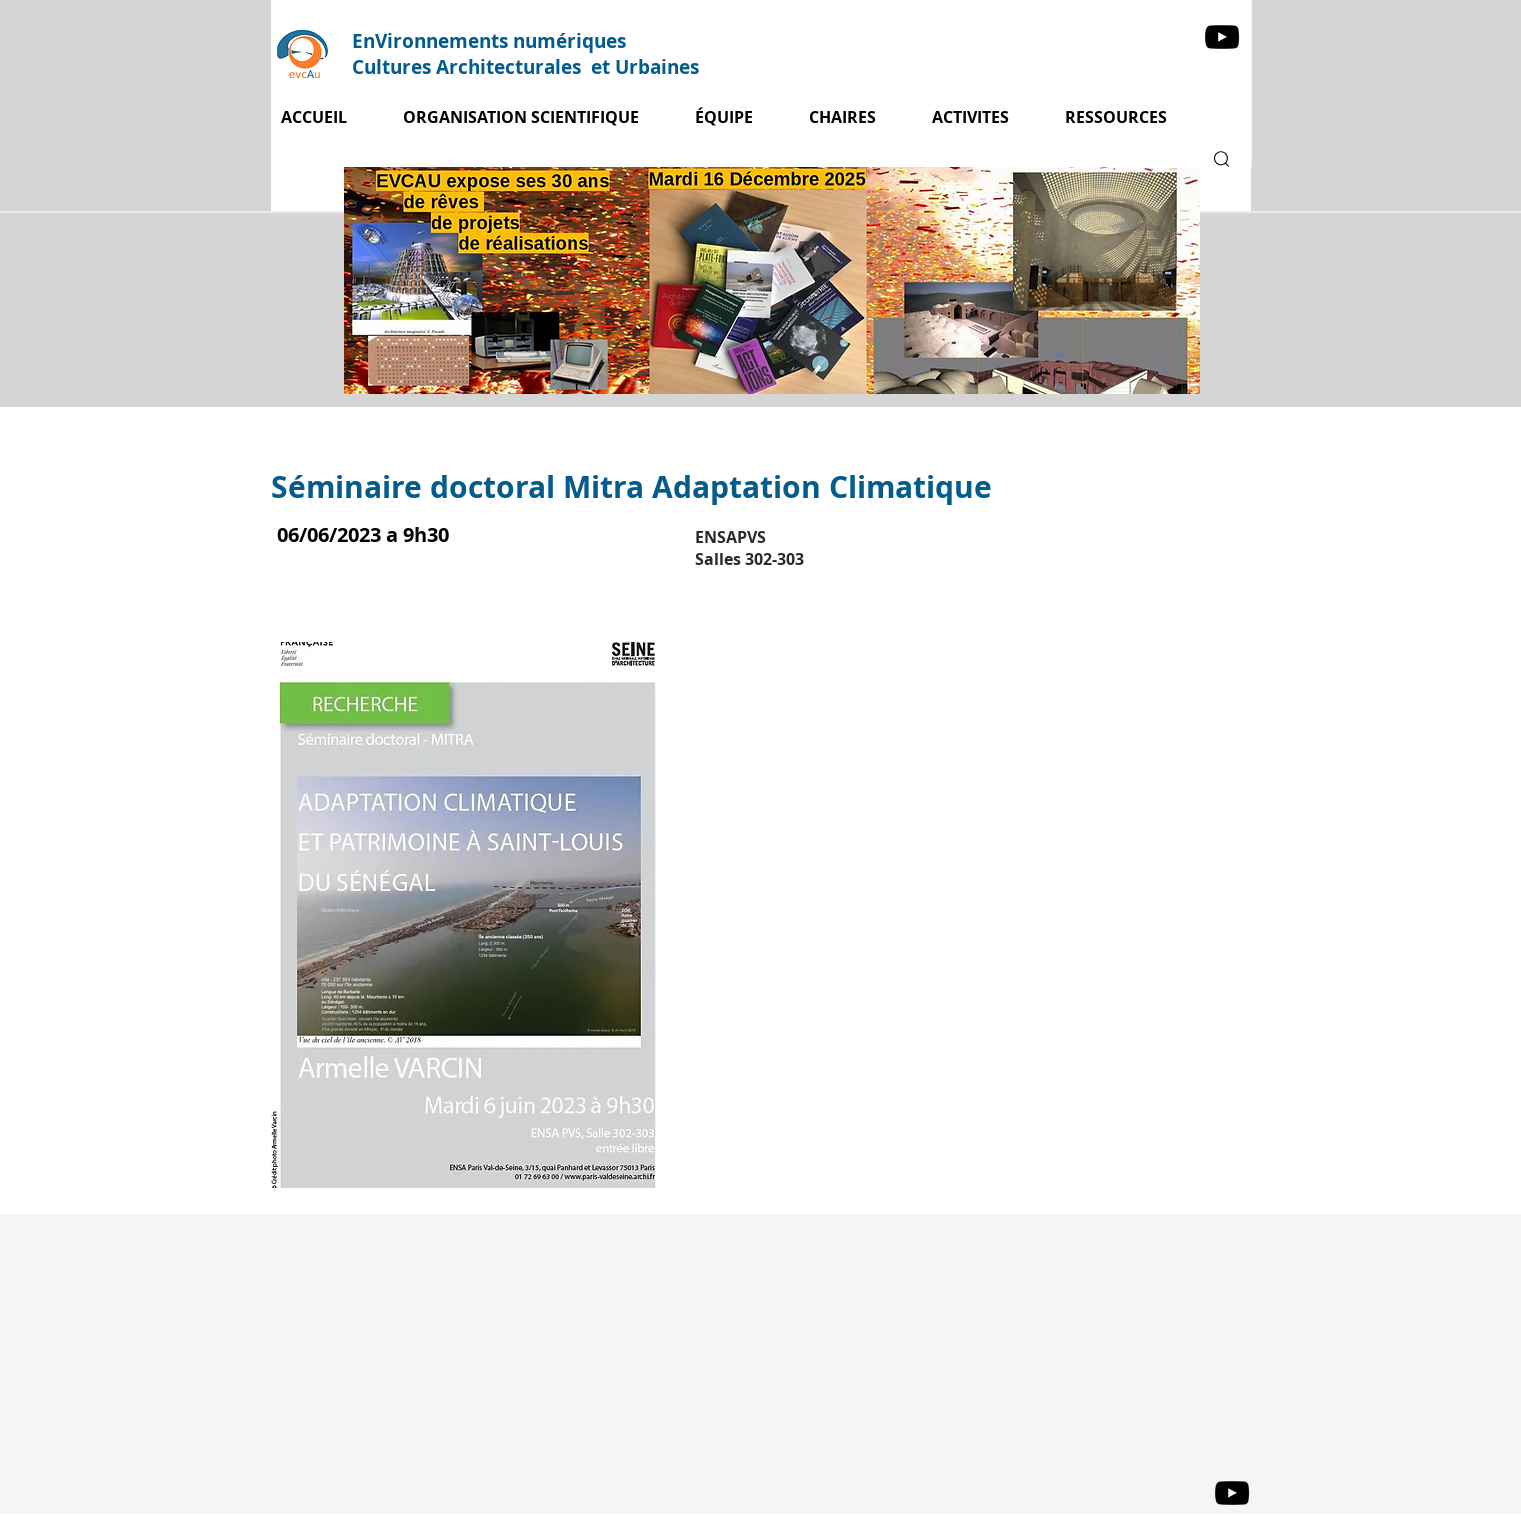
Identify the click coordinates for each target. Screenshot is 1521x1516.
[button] (983, 117)
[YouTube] (1222, 37)
